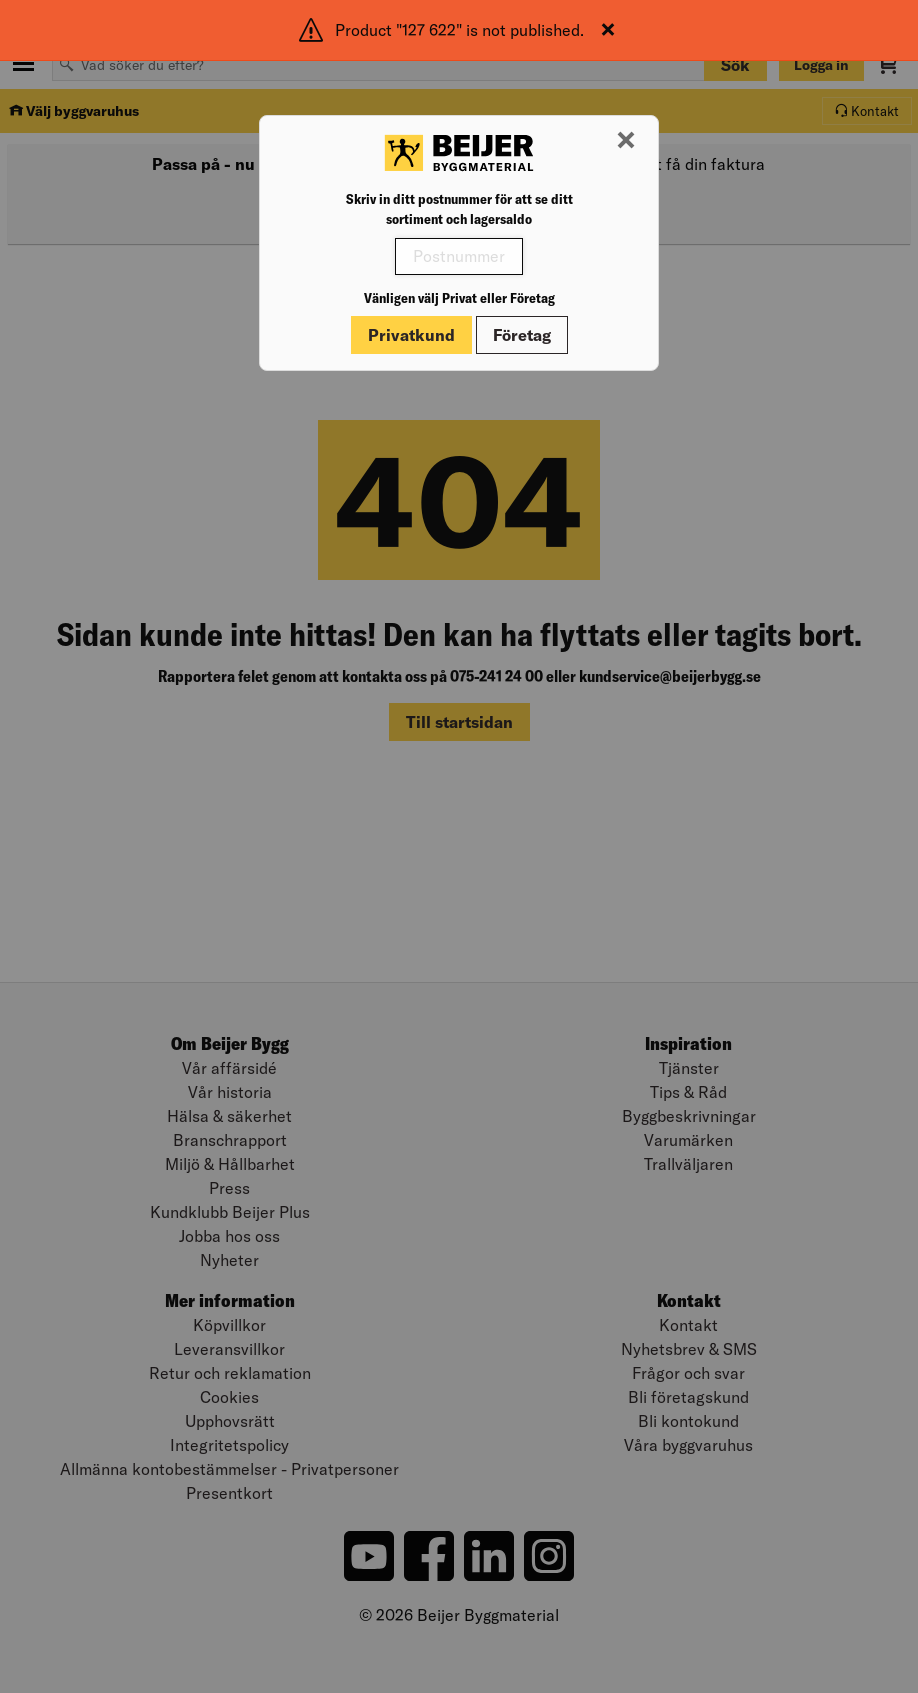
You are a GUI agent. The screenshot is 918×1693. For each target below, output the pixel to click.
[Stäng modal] (626, 141)
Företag (522, 335)
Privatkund (411, 335)
